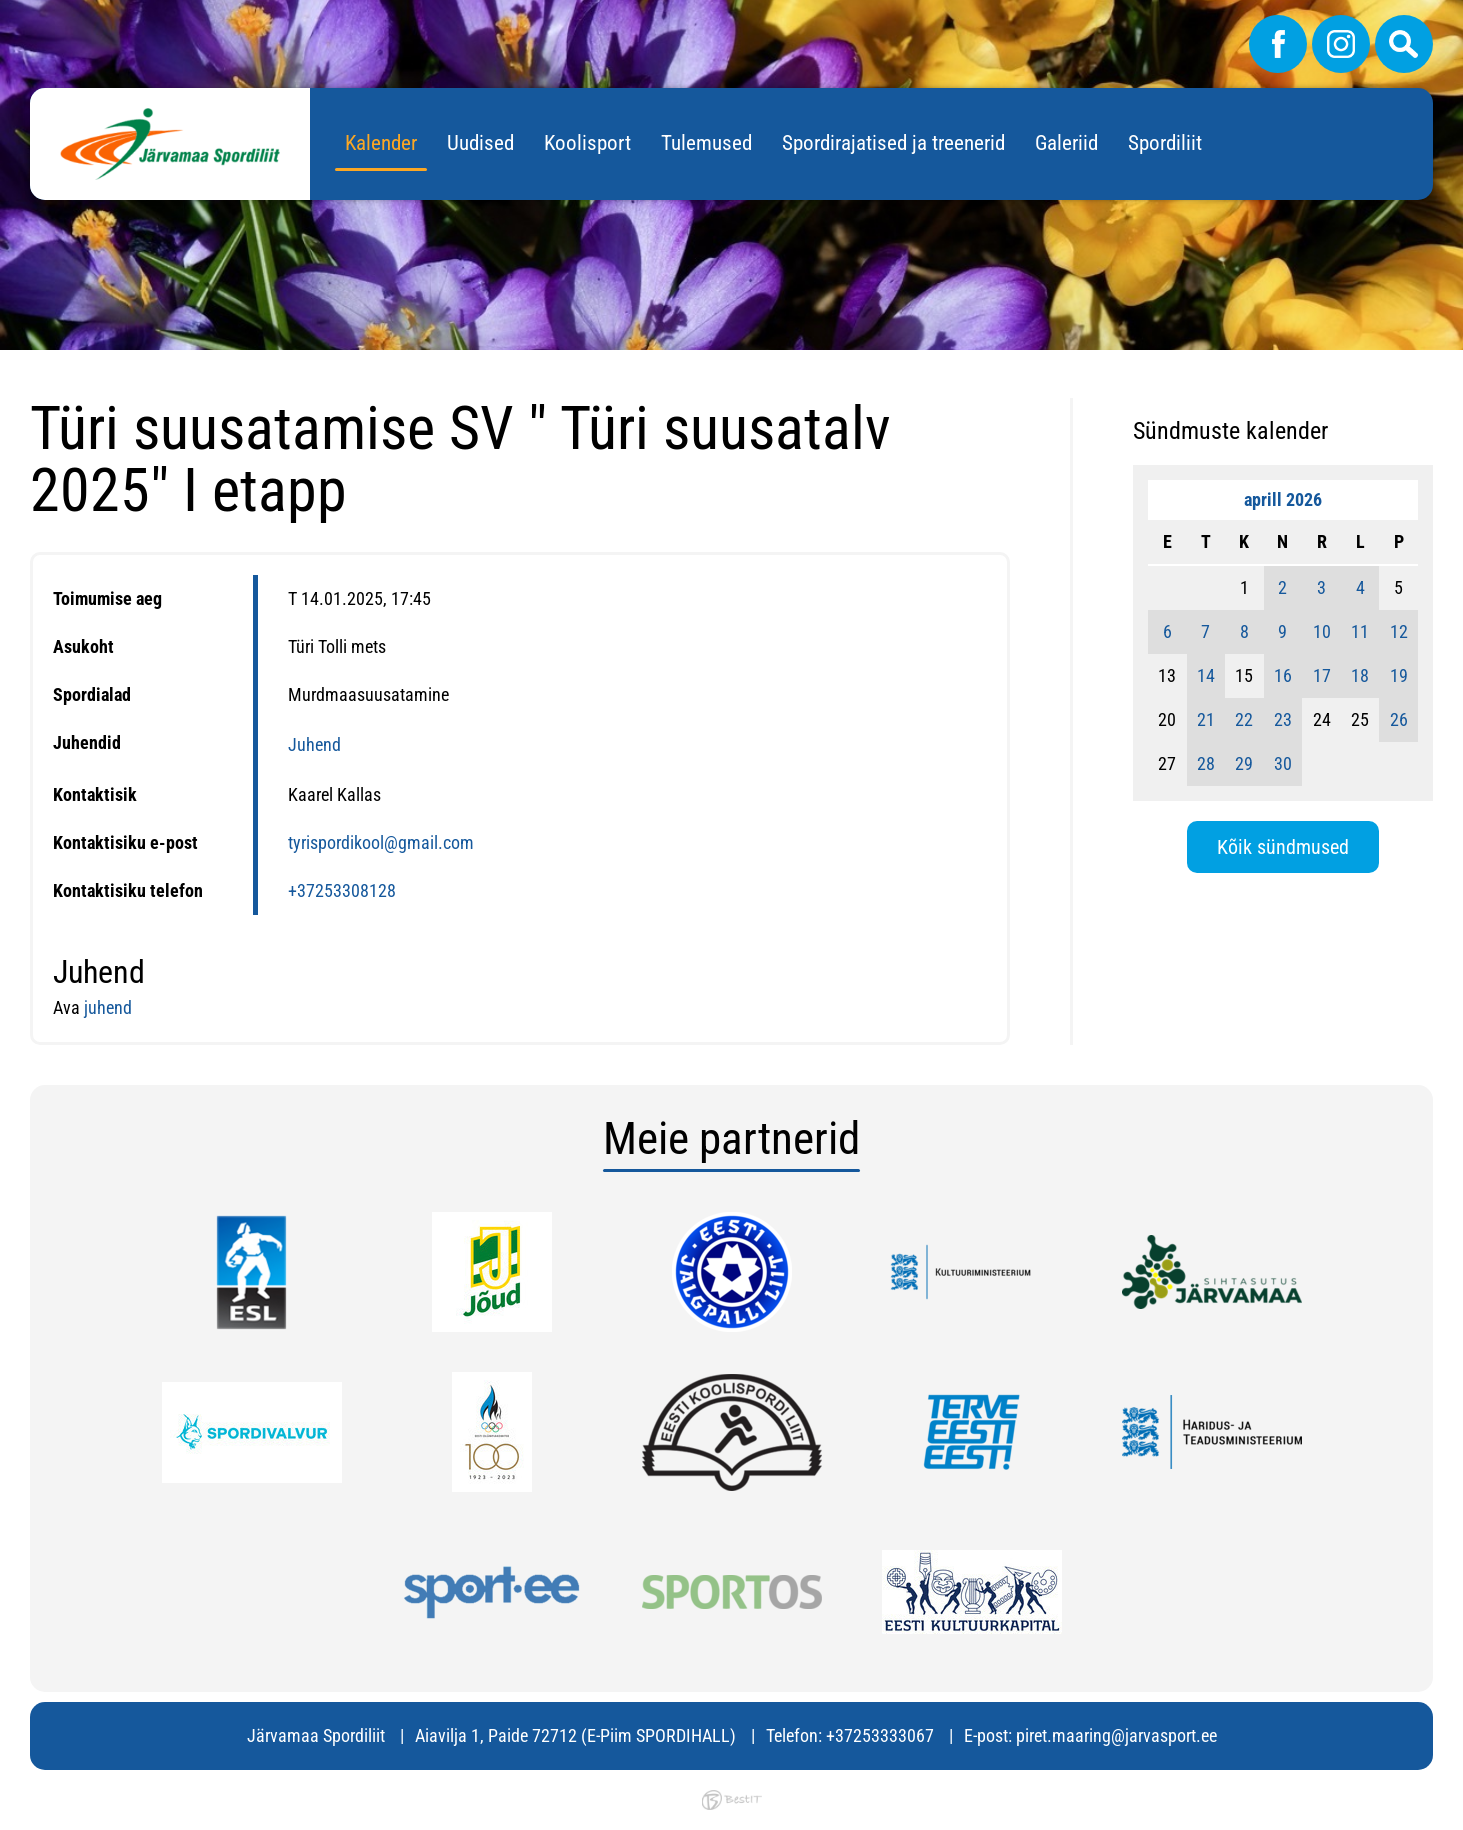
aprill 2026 (1283, 499)
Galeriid (1066, 143)
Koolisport (587, 143)
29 (1244, 763)
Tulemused (706, 143)
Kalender (381, 143)
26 (1399, 719)
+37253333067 (880, 1735)
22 (1244, 719)
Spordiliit (1165, 143)
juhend (108, 1007)
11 (1360, 631)
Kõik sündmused (1283, 847)
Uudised (480, 143)
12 (1399, 631)
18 (1360, 675)
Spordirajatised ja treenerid (893, 143)
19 (1399, 675)
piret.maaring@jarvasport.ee (1116, 1735)
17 (1322, 675)
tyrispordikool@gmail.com (381, 842)
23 (1283, 719)
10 (1322, 631)
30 (1283, 763)
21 (1206, 719)
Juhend (314, 744)
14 (1206, 675)
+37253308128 (342, 890)
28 (1206, 763)
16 (1283, 675)
